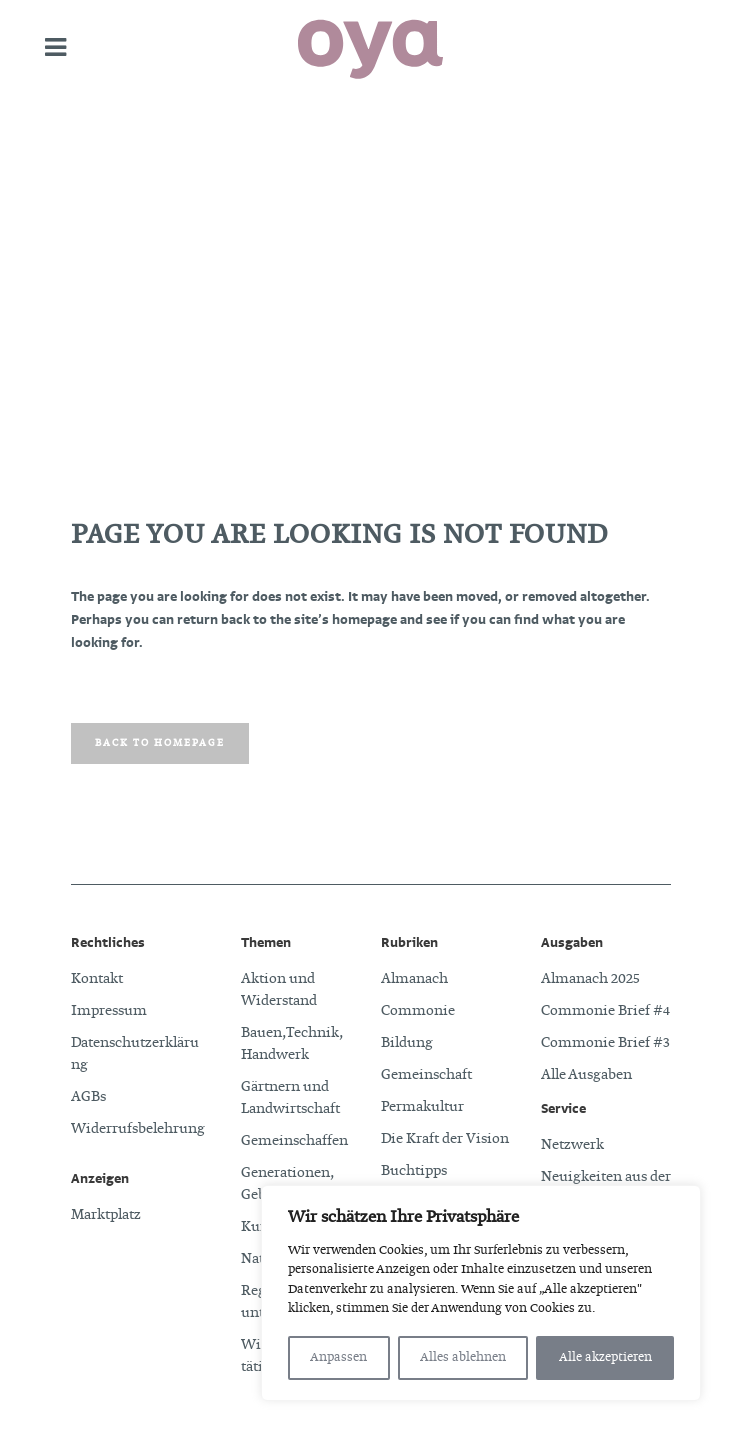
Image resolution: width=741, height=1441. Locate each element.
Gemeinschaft (426, 1075)
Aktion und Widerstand (279, 990)
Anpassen (338, 1358)
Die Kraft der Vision (445, 1139)
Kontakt (97, 979)
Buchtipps (414, 1171)
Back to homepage (160, 743)
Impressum (109, 1011)
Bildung (407, 1043)
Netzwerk (572, 1145)
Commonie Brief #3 (605, 1043)
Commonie (418, 1011)
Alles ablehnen (463, 1358)
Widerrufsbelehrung (138, 1129)
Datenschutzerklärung (135, 1054)
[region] (481, 1293)
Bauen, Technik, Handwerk (291, 1044)
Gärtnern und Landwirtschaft (290, 1098)
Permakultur (422, 1107)
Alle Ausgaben (586, 1075)
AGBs (88, 1097)
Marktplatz (106, 1215)
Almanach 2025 (590, 979)
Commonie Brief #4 (605, 1011)
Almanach (414, 979)
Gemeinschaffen (294, 1141)
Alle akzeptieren (605, 1358)
